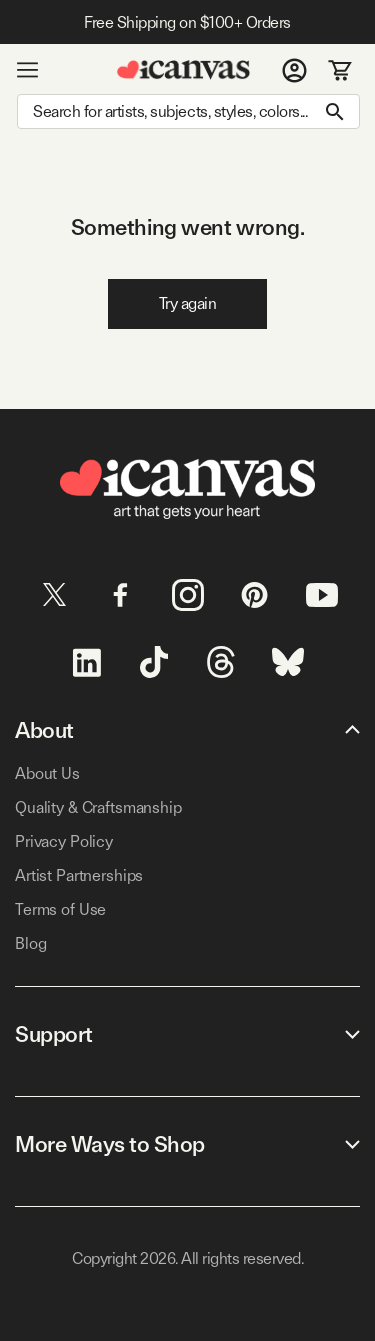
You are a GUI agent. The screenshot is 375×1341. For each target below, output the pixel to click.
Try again (188, 303)
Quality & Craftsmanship (98, 807)
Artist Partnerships (79, 875)
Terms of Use (60, 909)
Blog (30, 943)
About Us (47, 773)
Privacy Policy (64, 841)
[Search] (188, 111)
